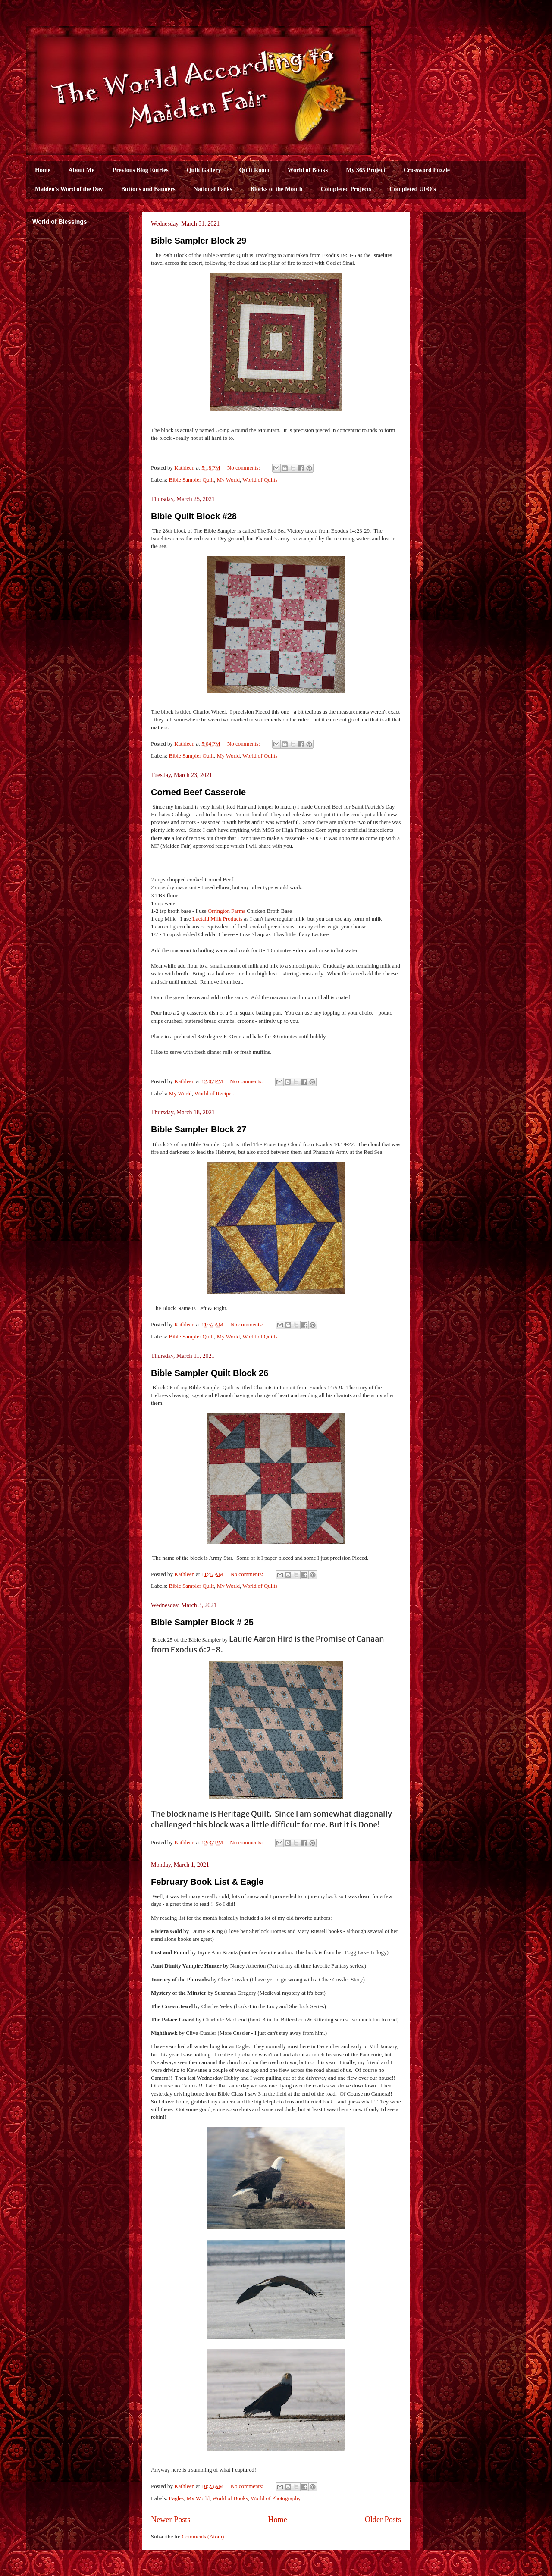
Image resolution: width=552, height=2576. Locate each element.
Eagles (176, 2498)
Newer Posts (170, 2519)
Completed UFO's (412, 189)
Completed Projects (345, 189)
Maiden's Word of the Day (69, 189)
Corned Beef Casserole (198, 792)
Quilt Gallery (204, 170)
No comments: (244, 467)
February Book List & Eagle (207, 1882)
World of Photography (276, 2498)
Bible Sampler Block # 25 (202, 1622)
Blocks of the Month (277, 189)
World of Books (308, 170)
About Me (81, 170)
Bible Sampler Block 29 (198, 240)
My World (228, 479)
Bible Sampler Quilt (191, 479)
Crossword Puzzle (427, 170)
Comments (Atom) (203, 2536)
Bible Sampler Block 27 (198, 1129)
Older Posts (383, 2519)
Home (42, 170)
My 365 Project (365, 170)
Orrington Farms (226, 911)
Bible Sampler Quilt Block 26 (209, 1373)
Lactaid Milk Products (217, 918)
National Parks (213, 189)
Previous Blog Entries (141, 170)
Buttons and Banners (148, 189)
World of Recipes (214, 1093)
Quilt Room (254, 170)
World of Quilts (259, 479)
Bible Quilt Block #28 (194, 516)
